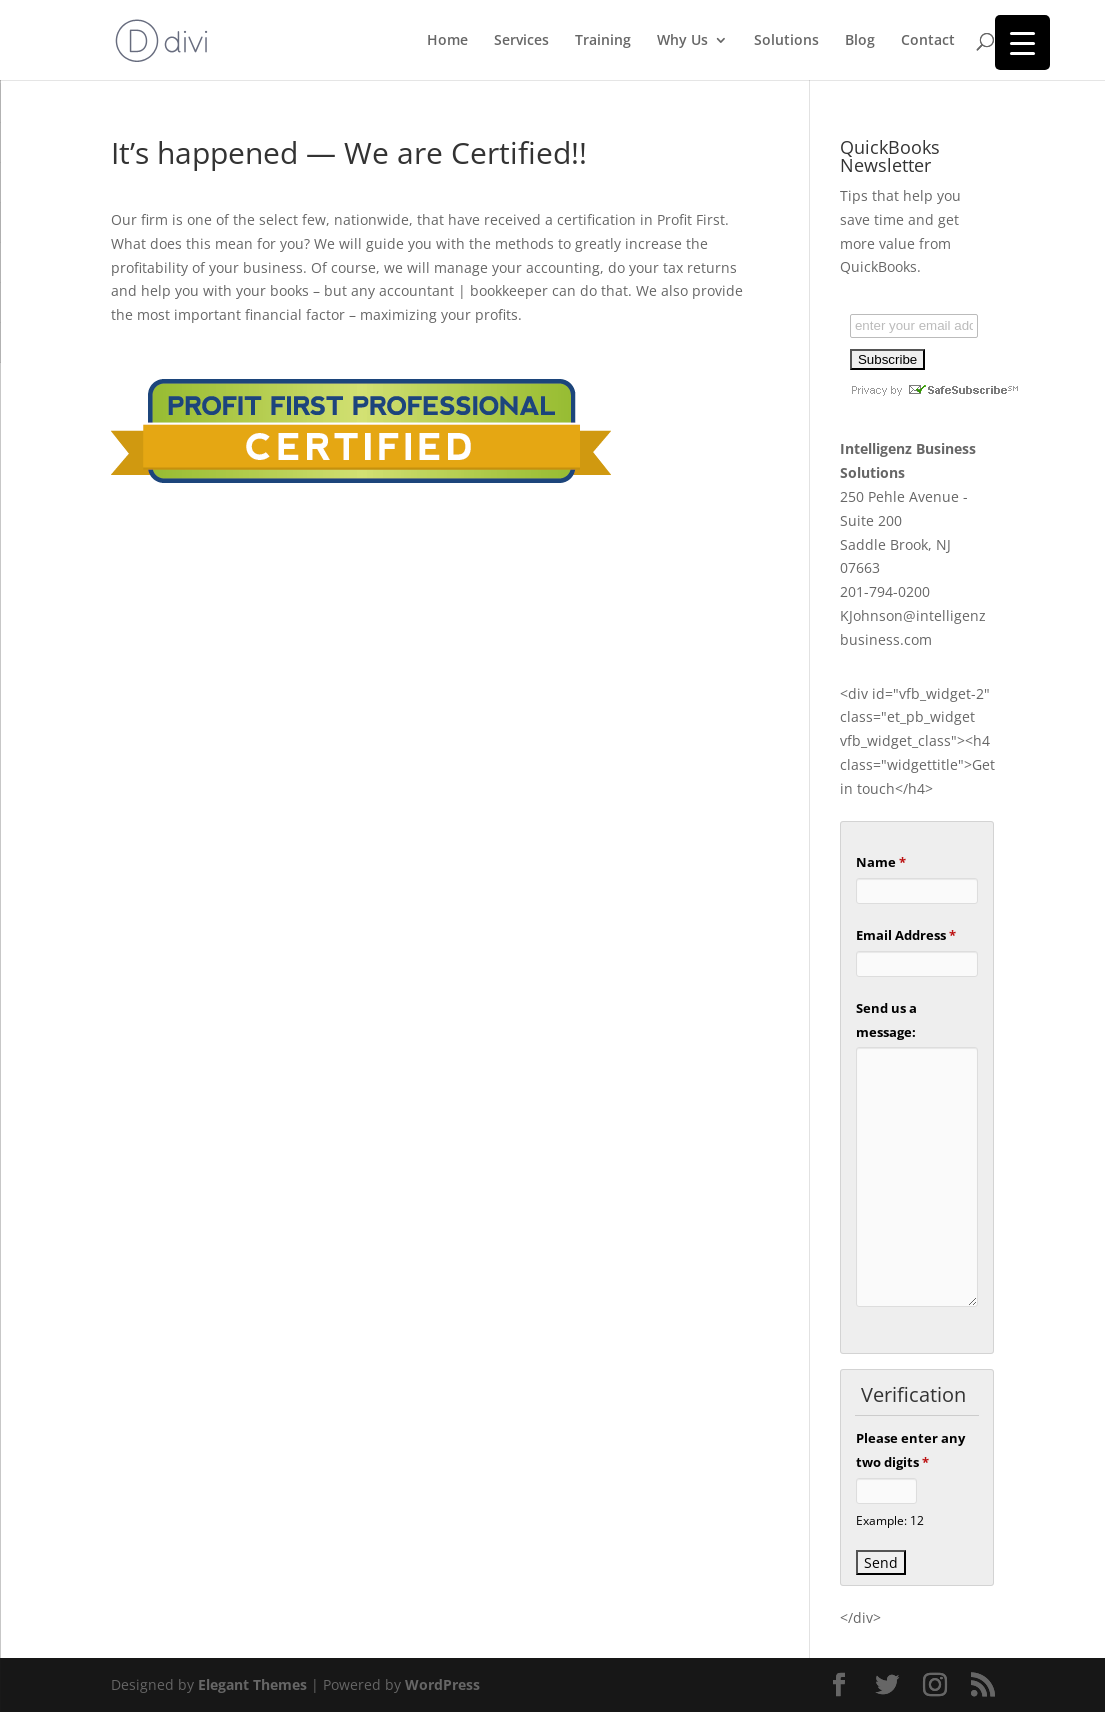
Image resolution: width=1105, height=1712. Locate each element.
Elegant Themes (252, 1684)
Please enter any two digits (910, 1450)
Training (603, 41)
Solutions (786, 41)
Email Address (906, 935)
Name (881, 862)
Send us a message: (886, 1020)
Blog (860, 41)
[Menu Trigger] (1022, 42)
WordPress (442, 1684)
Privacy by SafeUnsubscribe (934, 390)
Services (521, 41)
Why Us (682, 41)
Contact (928, 41)
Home (447, 41)
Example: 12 (890, 1520)
